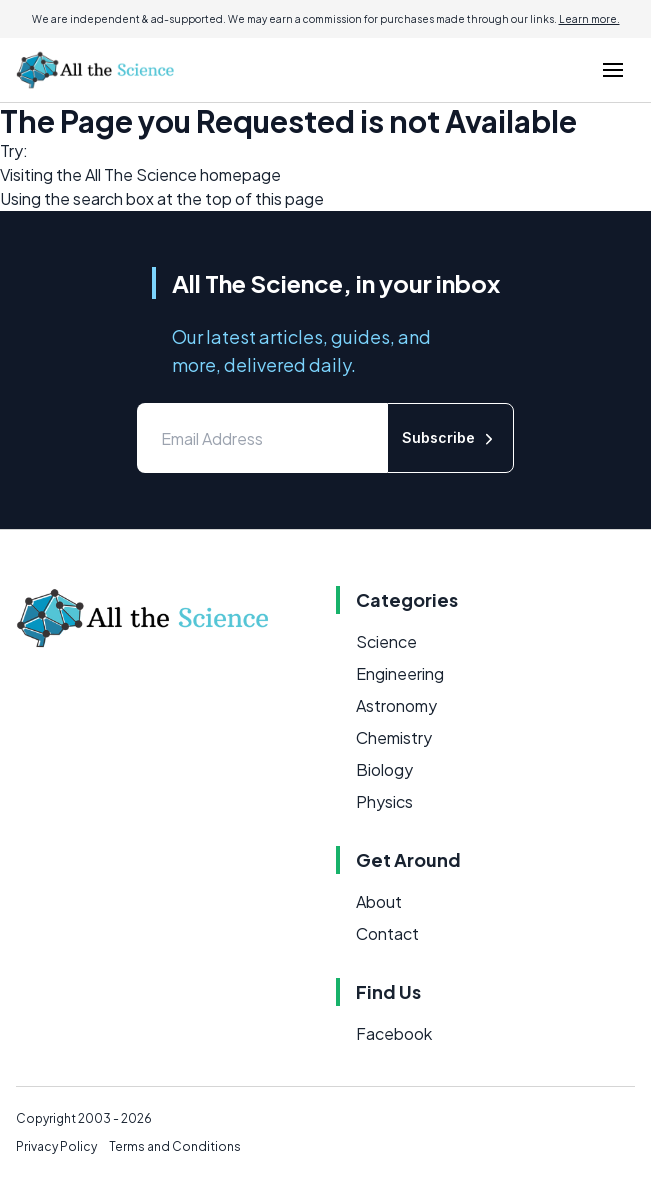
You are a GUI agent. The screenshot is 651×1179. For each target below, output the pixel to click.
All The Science (141, 174)
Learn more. (589, 19)
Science (386, 641)
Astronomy (396, 705)
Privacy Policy (56, 1146)
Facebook (394, 1033)
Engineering (400, 673)
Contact (387, 933)
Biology (384, 769)
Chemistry (394, 737)
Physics (384, 801)
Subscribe (450, 438)
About (379, 901)
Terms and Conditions (175, 1146)
